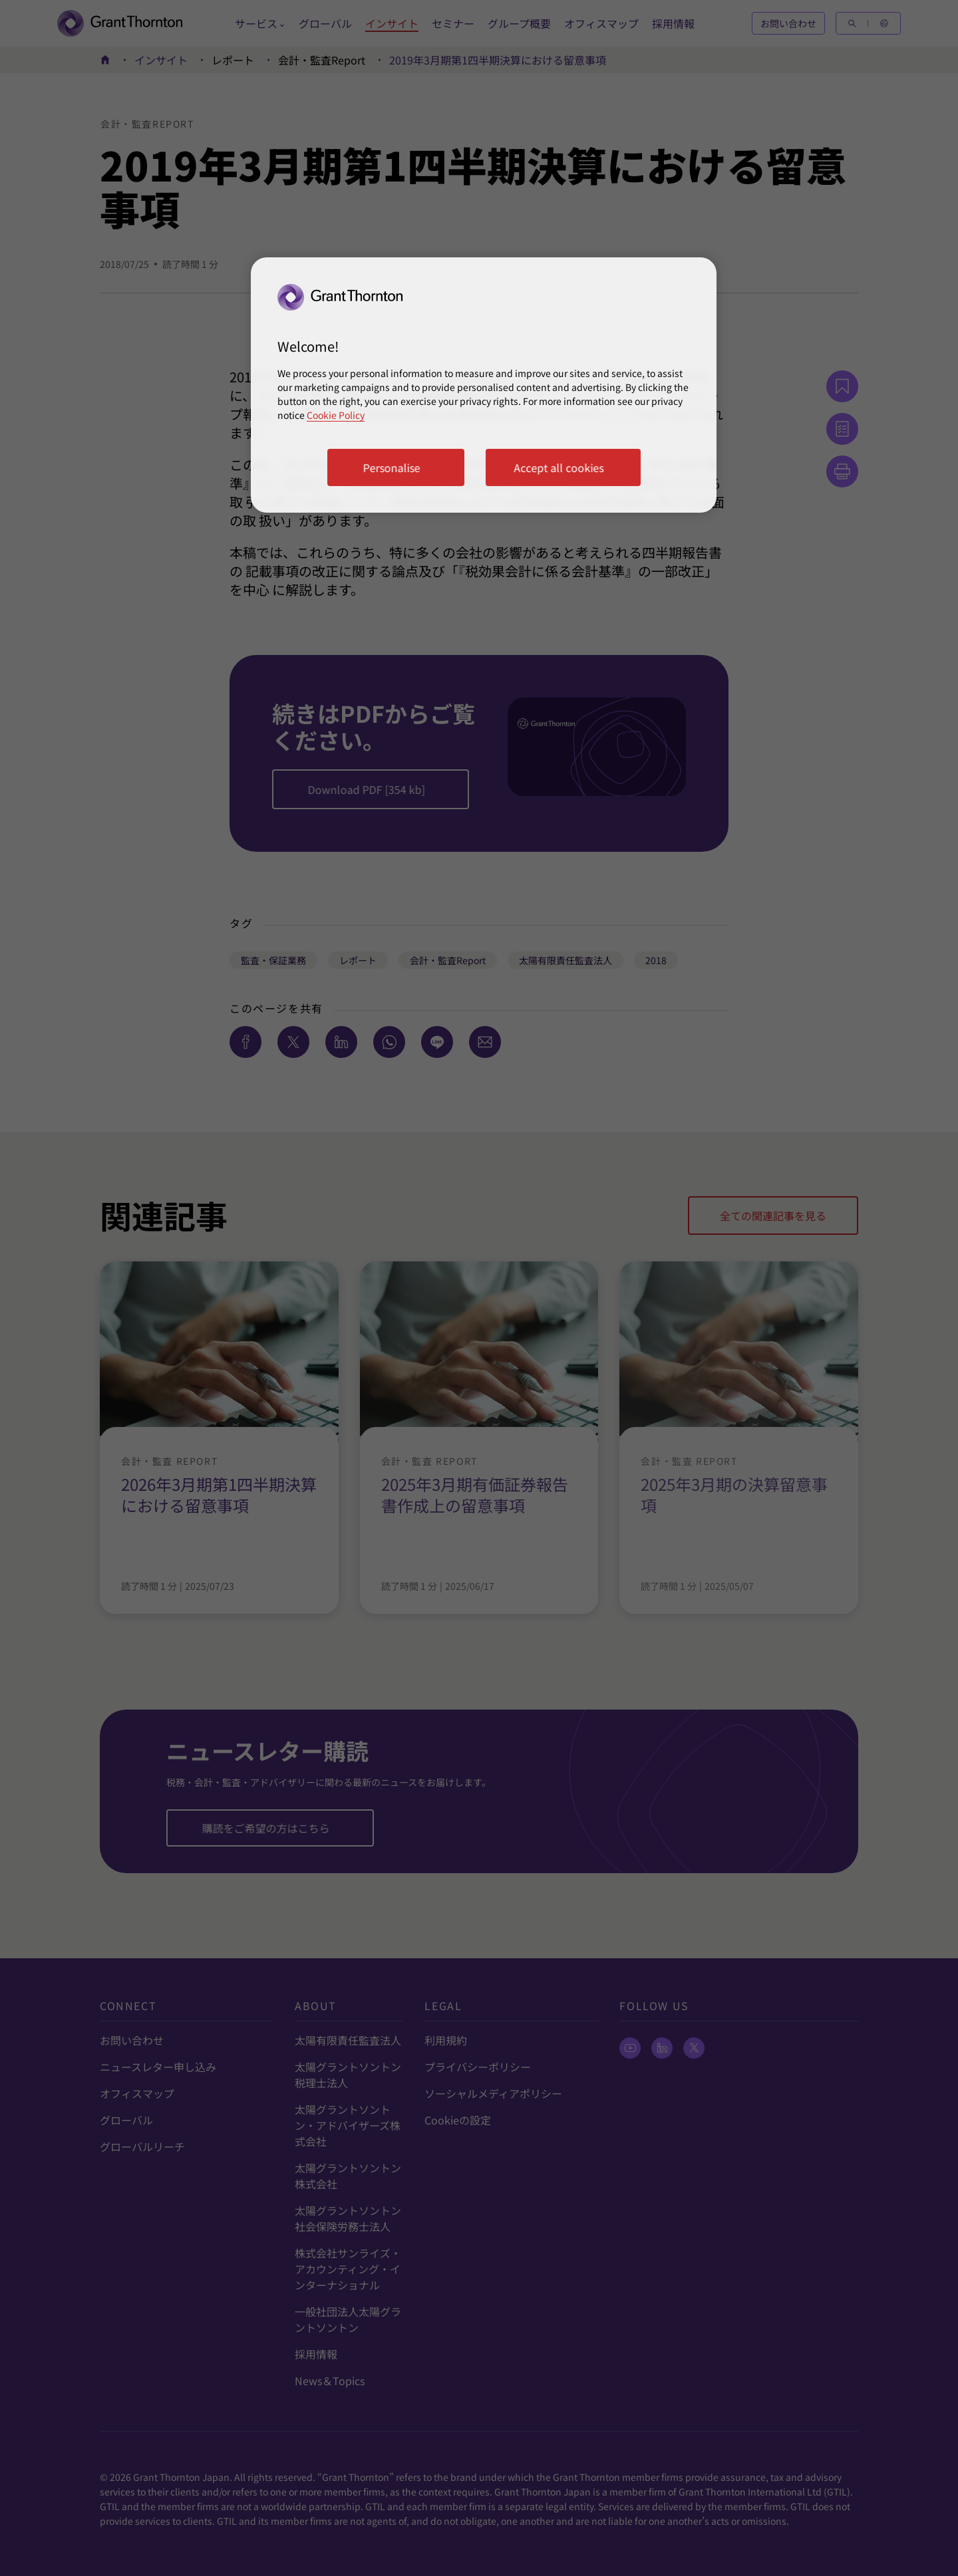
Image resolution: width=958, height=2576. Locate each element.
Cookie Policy (336, 415)
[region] (484, 385)
